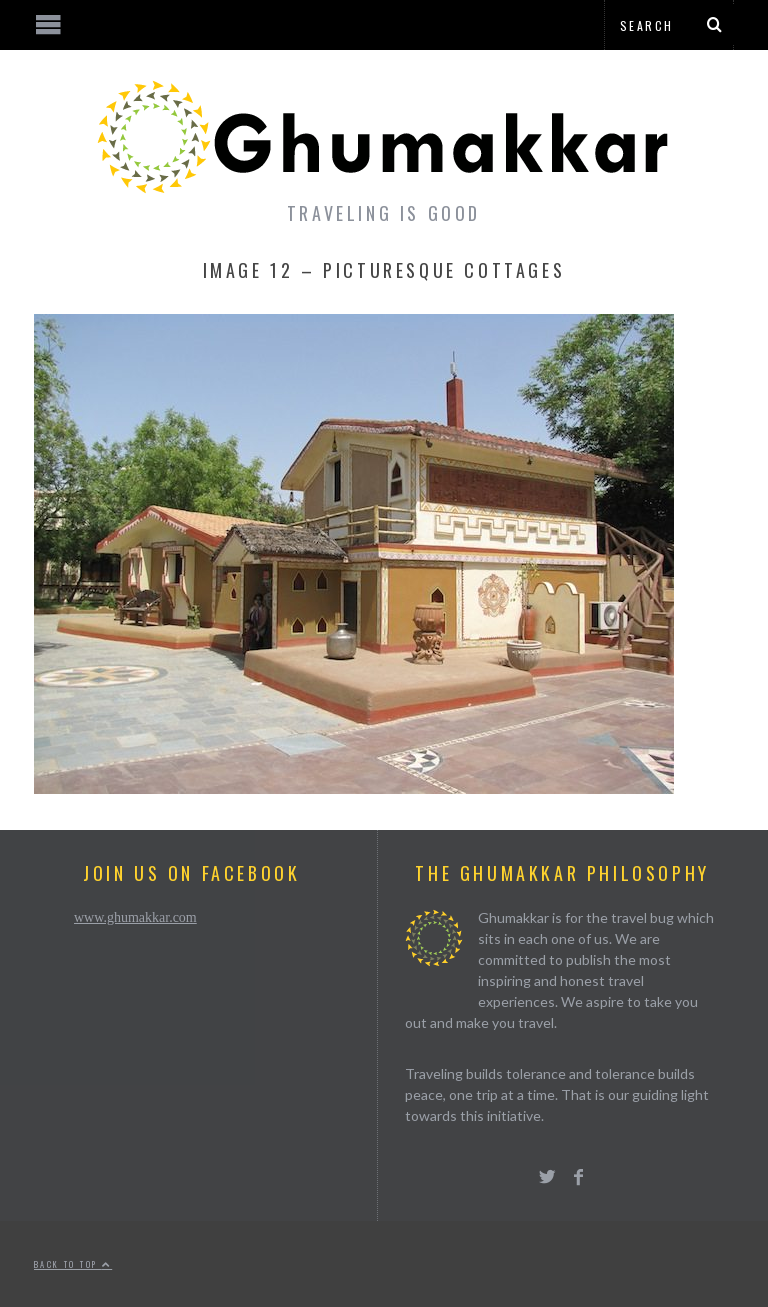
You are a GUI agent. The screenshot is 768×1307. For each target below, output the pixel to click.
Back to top (73, 1264)
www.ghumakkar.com (135, 917)
